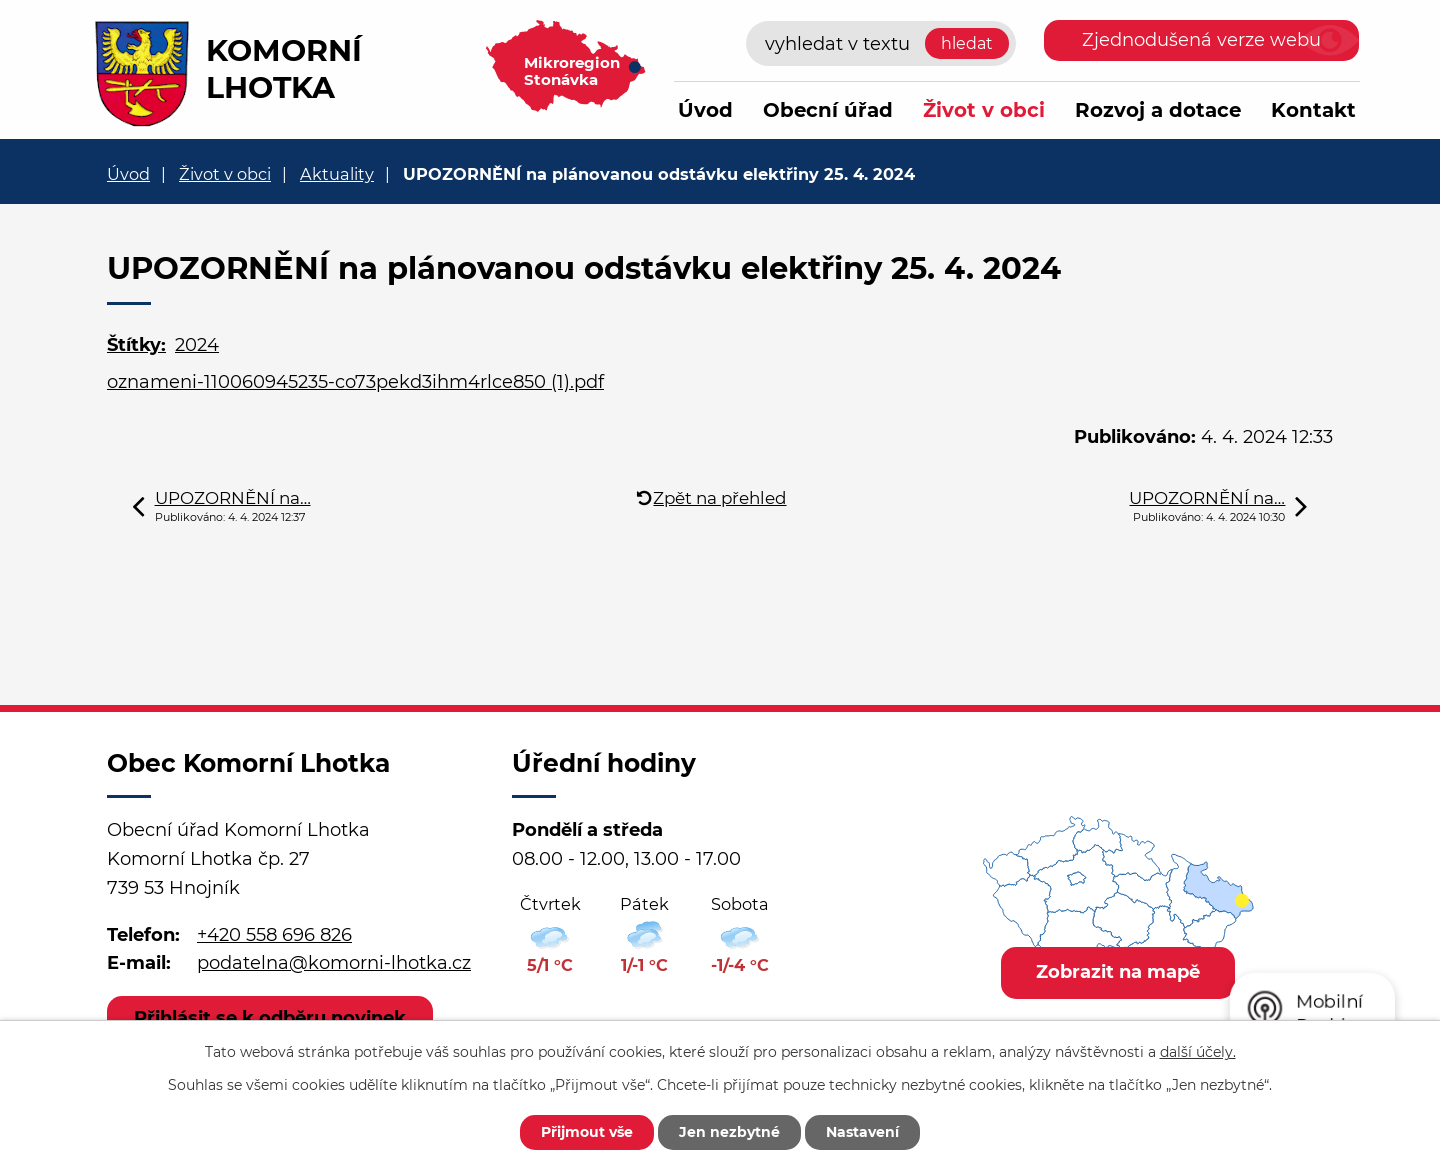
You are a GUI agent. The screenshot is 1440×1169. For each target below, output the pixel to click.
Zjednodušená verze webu (1201, 40)
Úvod (705, 110)
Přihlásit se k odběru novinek (270, 1018)
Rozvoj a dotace (1158, 110)
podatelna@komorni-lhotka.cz (334, 963)
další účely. (1198, 1052)
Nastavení (862, 1132)
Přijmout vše (587, 1132)
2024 (197, 345)
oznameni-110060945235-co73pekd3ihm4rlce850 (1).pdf (355, 382)
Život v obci (984, 110)
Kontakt (1313, 110)
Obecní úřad (828, 110)
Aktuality (337, 174)
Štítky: (136, 345)
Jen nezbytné (729, 1132)
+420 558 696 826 (274, 935)
